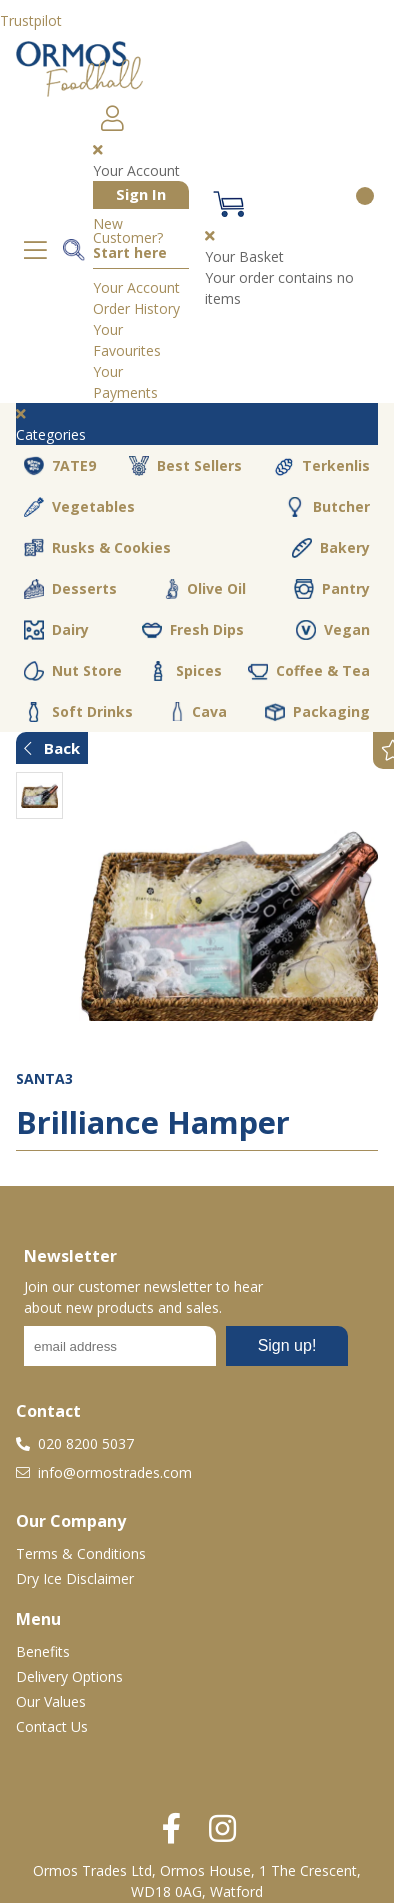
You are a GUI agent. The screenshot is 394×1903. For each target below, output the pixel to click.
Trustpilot (31, 20)
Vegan (333, 630)
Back (52, 748)
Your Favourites (127, 340)
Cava (199, 711)
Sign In (141, 194)
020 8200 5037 (75, 1443)
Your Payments (125, 382)
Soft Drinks (78, 712)
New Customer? (130, 239)
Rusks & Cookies (97, 548)
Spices (185, 671)
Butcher (327, 507)
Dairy (56, 630)
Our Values (51, 1701)
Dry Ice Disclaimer (75, 1578)
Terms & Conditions (81, 1553)
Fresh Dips (193, 630)
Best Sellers (185, 466)
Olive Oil (205, 589)
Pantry (332, 589)
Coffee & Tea (309, 671)
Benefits (43, 1651)
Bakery (331, 548)
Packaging (317, 712)
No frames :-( (186, 1352)
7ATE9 (60, 466)
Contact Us (52, 1726)
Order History (136, 308)
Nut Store (73, 671)
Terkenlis (322, 466)
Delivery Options (69, 1676)
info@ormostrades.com (104, 1472)
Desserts (70, 589)
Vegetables (79, 507)
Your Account (136, 287)
